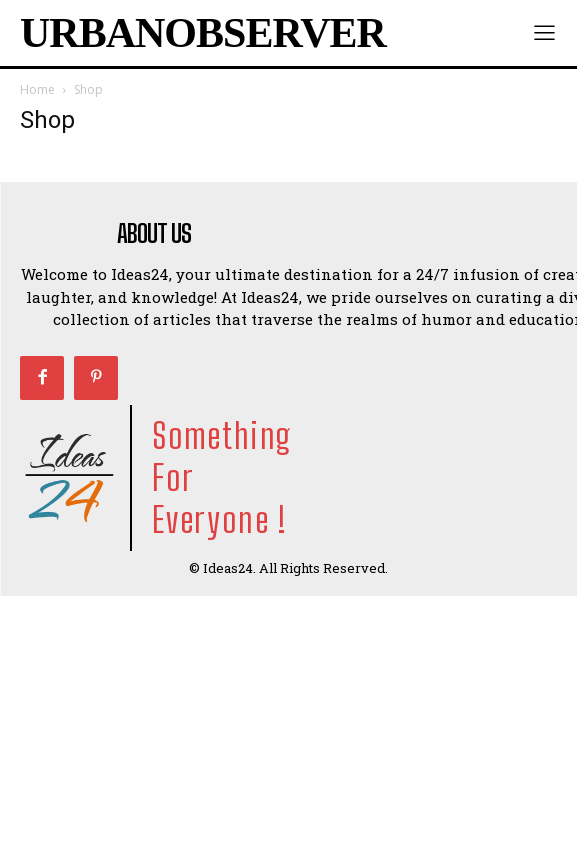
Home (37, 89)
